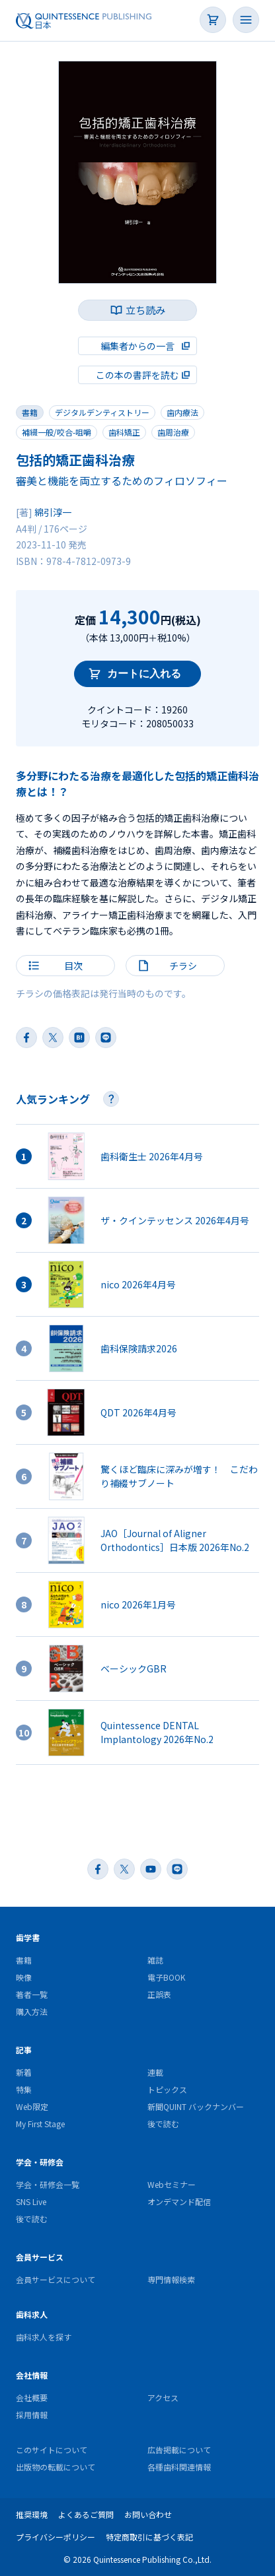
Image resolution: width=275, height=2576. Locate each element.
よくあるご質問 (86, 2514)
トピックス (167, 2089)
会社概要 (32, 2397)
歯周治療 (173, 432)
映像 (24, 1977)
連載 (155, 2072)
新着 (24, 2072)
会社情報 (32, 2375)
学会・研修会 (39, 2161)
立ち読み (145, 310)
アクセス (162, 2397)
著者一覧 (32, 1994)
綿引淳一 (52, 512)
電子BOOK (166, 1977)
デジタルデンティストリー (102, 412)
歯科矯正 (124, 432)
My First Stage (40, 2123)
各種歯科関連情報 (179, 2466)
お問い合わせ (148, 2514)
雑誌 (155, 1959)
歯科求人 (32, 2314)
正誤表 (159, 1994)
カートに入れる (144, 673)
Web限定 (32, 2106)
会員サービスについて (55, 2279)
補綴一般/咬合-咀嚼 (56, 432)
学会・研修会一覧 (47, 2184)
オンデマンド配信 (179, 2201)
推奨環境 (32, 2514)
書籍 (30, 412)
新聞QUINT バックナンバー (195, 2106)
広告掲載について (179, 2449)
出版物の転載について (55, 2466)
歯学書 (28, 1937)
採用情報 (32, 2414)
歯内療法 (182, 412)
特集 (24, 2089)
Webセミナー (171, 2184)
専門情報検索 (171, 2279)
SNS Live (31, 2201)
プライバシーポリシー (55, 2536)
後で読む (163, 2123)
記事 (24, 2049)
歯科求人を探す (43, 2336)
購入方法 (32, 2011)
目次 (73, 965)
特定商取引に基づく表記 (149, 2536)
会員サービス (39, 2256)
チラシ (183, 965)
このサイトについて (51, 2449)
